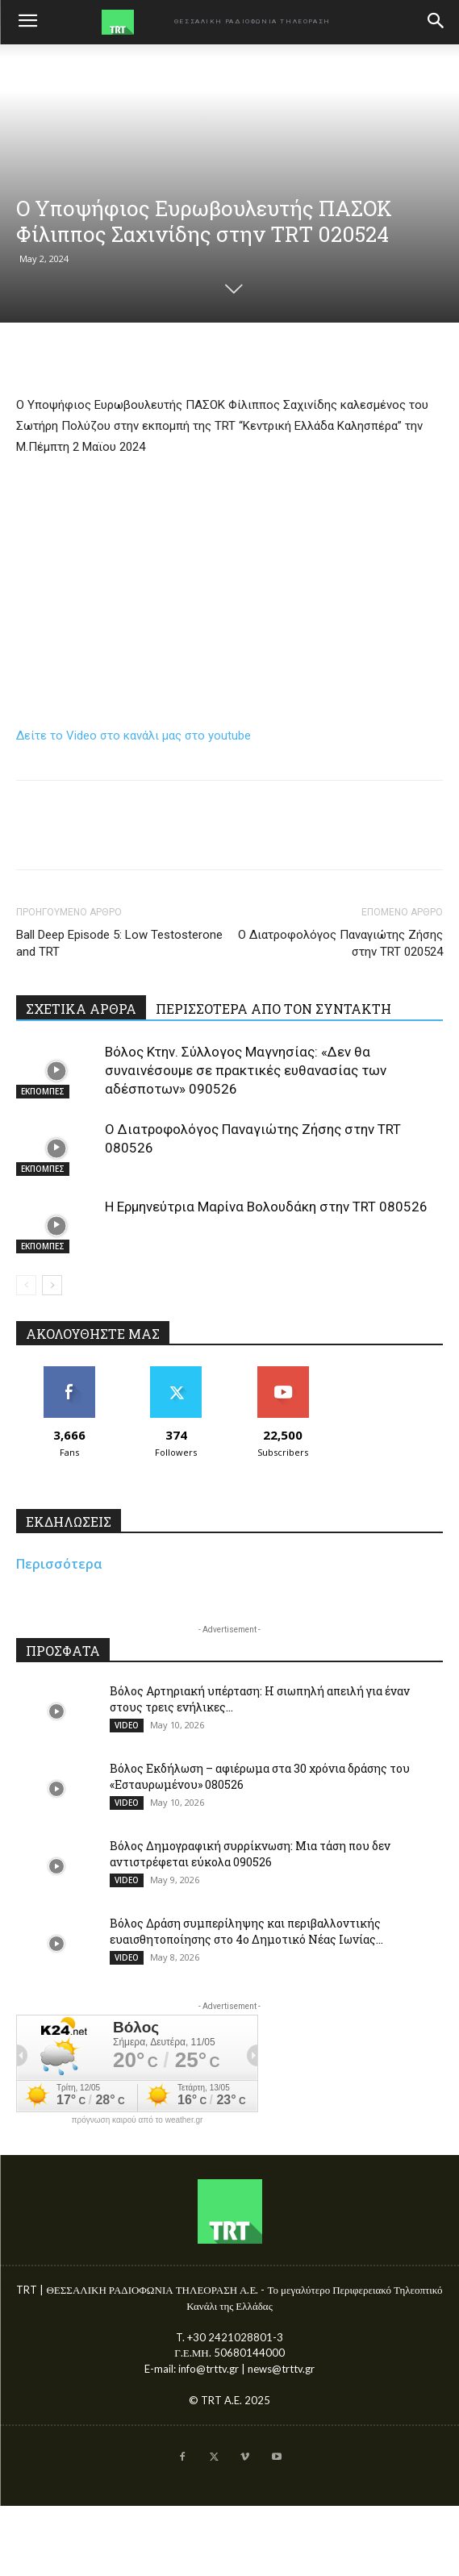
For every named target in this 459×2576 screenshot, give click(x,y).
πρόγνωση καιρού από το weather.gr (137, 2120)
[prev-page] (26, 1285)
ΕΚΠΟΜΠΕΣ (43, 1091)
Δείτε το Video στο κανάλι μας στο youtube (133, 735)
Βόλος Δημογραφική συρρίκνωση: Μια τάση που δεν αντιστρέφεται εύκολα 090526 (250, 1853)
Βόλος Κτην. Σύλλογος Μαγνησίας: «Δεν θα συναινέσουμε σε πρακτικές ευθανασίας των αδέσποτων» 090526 (245, 1070)
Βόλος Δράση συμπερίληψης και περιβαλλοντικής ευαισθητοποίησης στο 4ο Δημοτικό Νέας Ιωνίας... (246, 1931)
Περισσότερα (59, 1564)
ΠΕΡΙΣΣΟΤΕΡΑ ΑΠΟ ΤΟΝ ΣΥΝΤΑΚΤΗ (273, 1008)
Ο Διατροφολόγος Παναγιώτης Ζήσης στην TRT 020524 (340, 943)
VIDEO (127, 1725)
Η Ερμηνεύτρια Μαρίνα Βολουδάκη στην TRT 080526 (266, 1206)
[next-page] (52, 1285)
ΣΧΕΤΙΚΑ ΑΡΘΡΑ (81, 1008)
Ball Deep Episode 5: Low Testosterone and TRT (119, 943)
